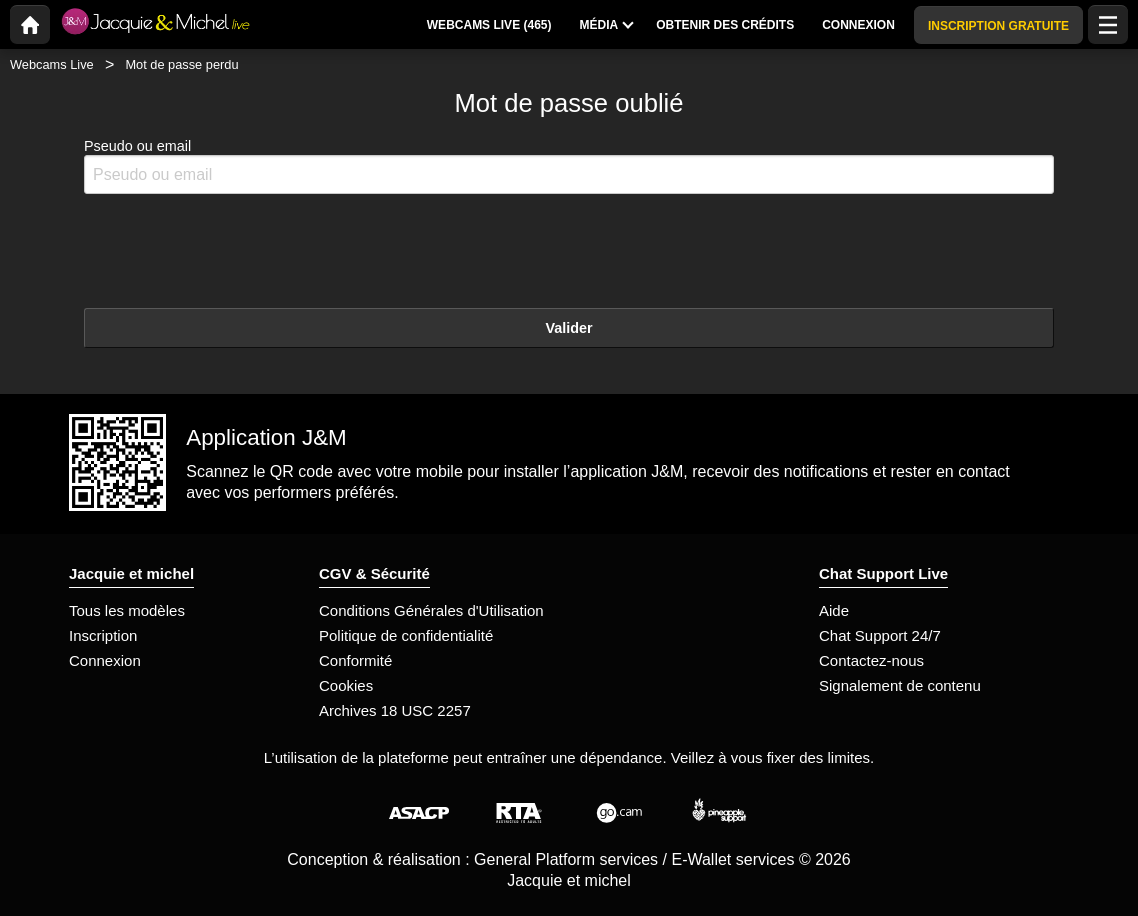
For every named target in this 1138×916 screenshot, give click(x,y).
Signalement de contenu (900, 685)
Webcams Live (52, 64)
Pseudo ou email (569, 166)
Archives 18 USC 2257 (395, 710)
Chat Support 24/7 (880, 635)
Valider (568, 328)
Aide (834, 610)
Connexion (105, 660)
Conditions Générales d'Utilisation (431, 610)
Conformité (355, 660)
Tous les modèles (127, 610)
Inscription (103, 635)
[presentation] (236, 249)
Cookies (346, 685)
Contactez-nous (871, 660)
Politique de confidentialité (406, 635)
